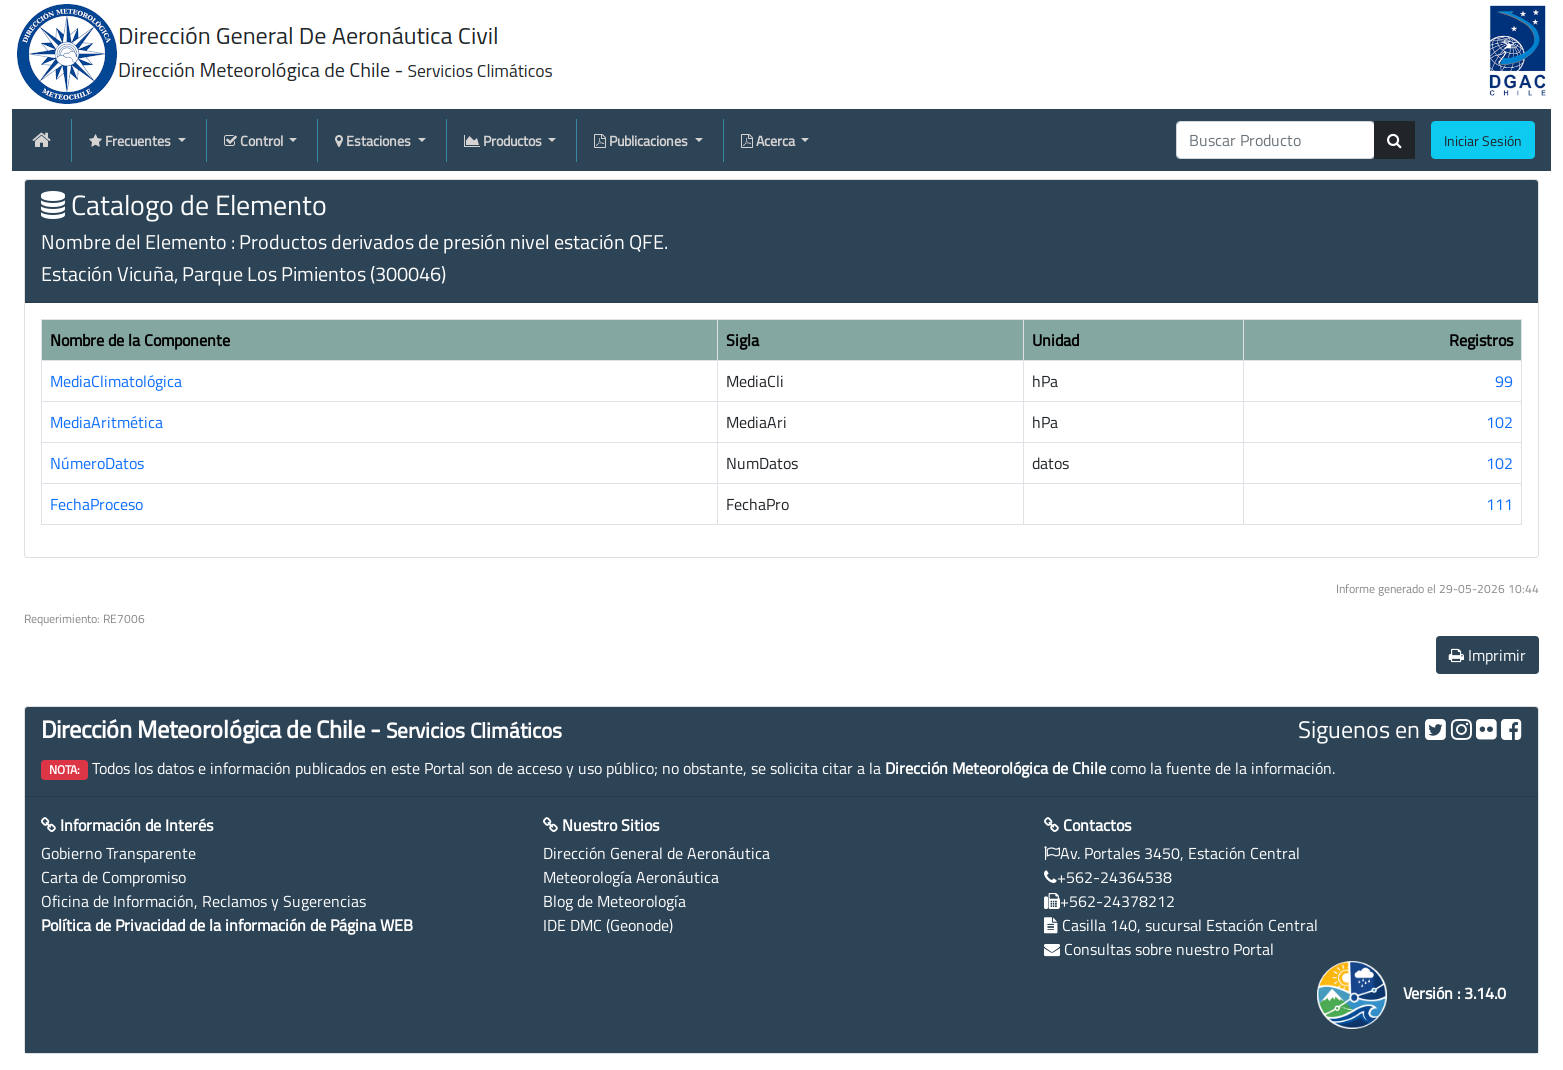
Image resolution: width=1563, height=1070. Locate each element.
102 (1499, 422)
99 (1504, 381)
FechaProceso (96, 504)
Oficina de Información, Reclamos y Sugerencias (203, 901)
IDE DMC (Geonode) (608, 925)
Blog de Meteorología (614, 901)
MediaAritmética (106, 422)
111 (1499, 504)
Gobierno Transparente (118, 853)
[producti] (1275, 140)
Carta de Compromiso (113, 877)
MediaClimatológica (116, 381)
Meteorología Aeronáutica (631, 877)
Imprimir (1487, 655)
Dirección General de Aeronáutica (656, 853)
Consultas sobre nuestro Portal (1169, 949)
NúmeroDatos (97, 463)
